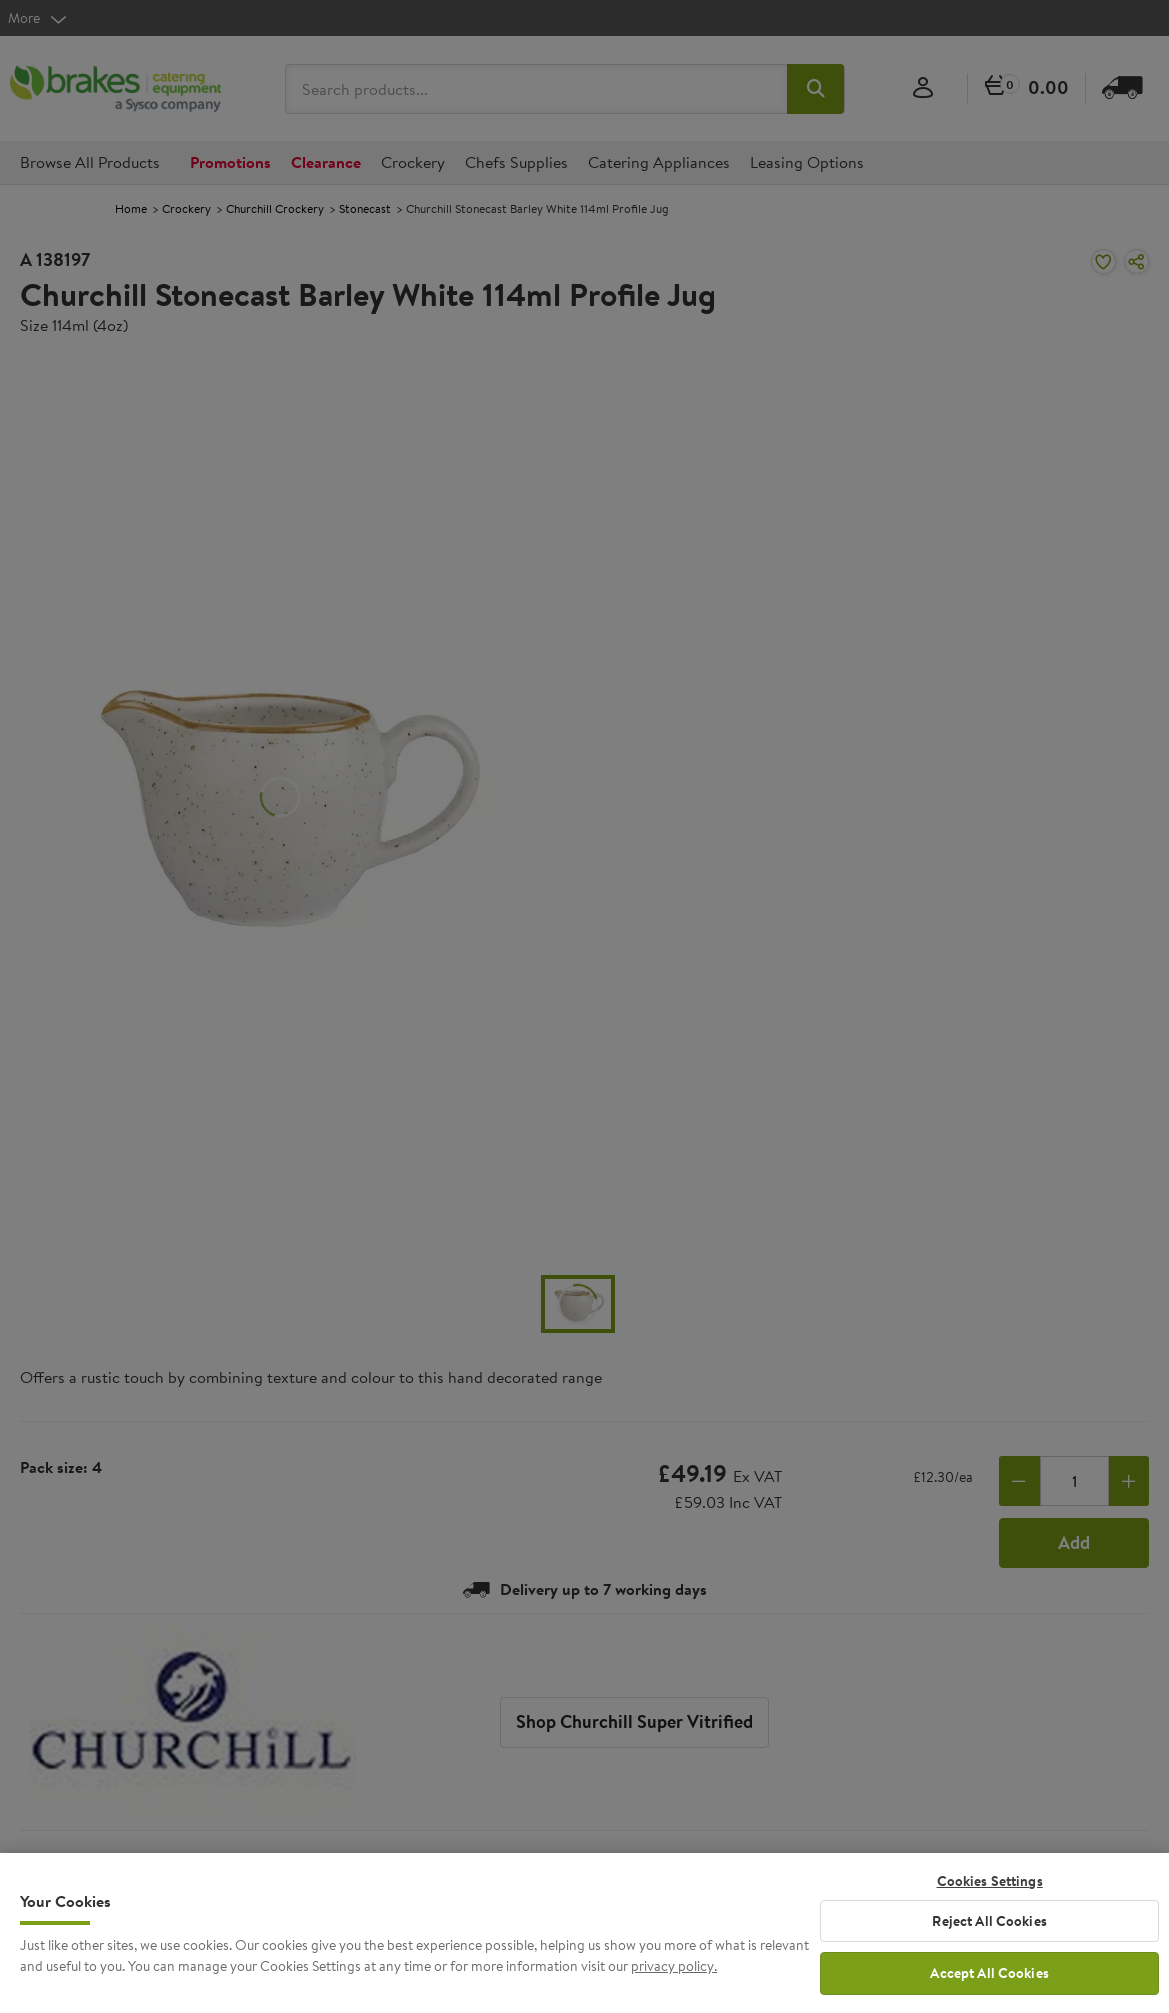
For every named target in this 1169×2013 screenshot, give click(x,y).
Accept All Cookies (989, 1988)
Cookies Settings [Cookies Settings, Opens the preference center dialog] (990, 1895)
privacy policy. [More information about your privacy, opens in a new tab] (674, 1981)
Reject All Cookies (989, 1935)
